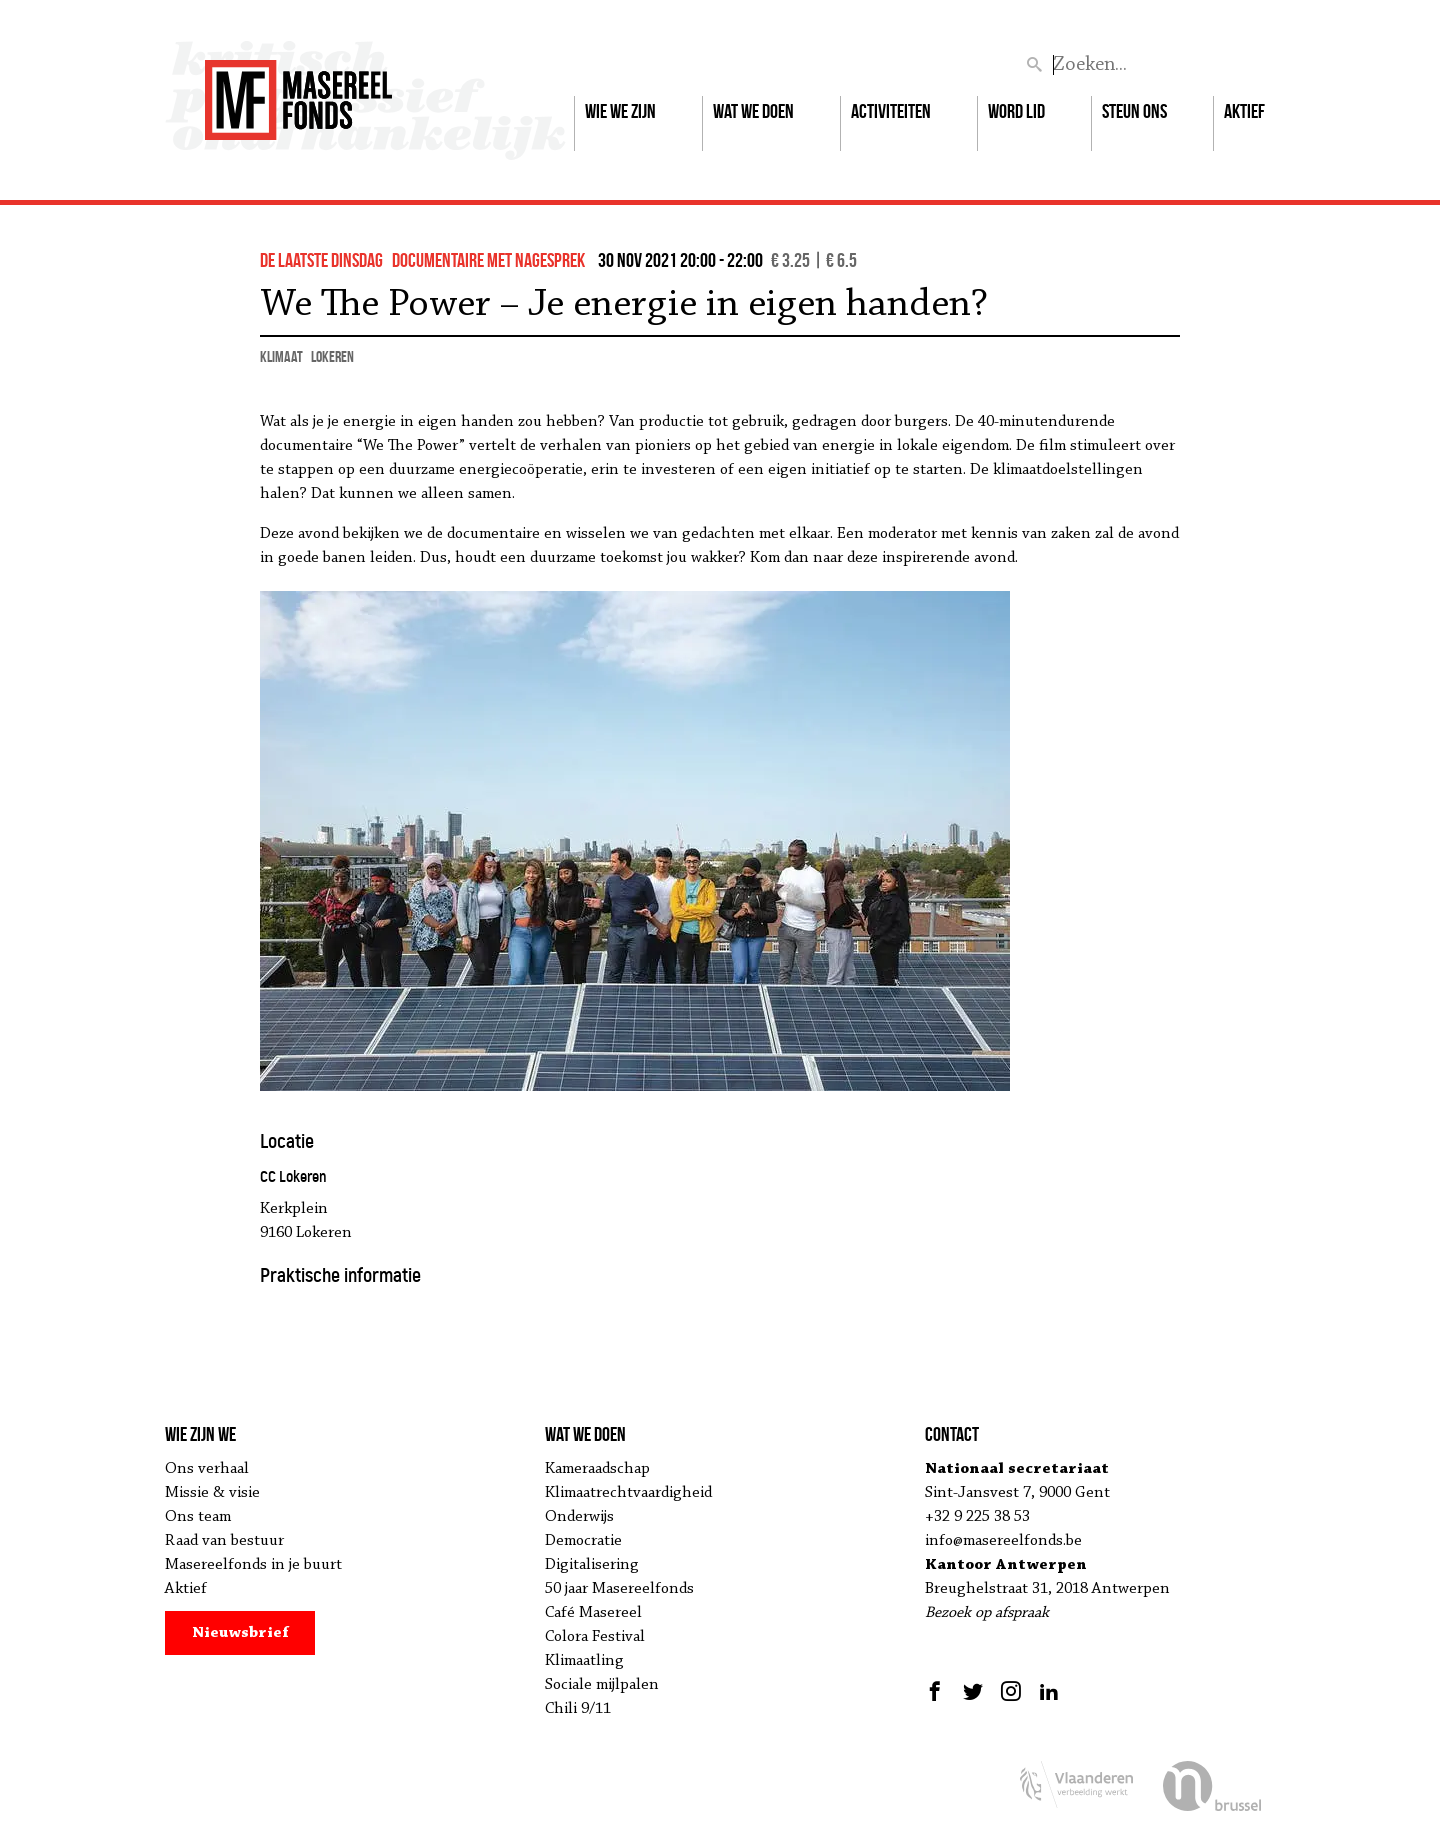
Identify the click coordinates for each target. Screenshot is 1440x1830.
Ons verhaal (207, 1469)
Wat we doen (753, 111)
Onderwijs (579, 1517)
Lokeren (332, 356)
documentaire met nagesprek (488, 260)
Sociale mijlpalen (602, 1685)
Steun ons (1134, 111)
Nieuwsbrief (240, 1633)
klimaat (281, 356)
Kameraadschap (597, 1469)
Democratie (583, 1541)
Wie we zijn (620, 111)
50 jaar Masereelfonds (619, 1589)
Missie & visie (212, 1493)
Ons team (198, 1517)
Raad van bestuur (224, 1541)
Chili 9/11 (578, 1709)
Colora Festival (595, 1637)
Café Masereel (593, 1613)
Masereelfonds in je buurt (253, 1565)
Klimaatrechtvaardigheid (628, 1493)
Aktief (1244, 111)
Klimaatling (584, 1661)
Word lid (1016, 111)
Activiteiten (891, 111)
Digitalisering (592, 1565)
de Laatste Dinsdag (321, 260)
